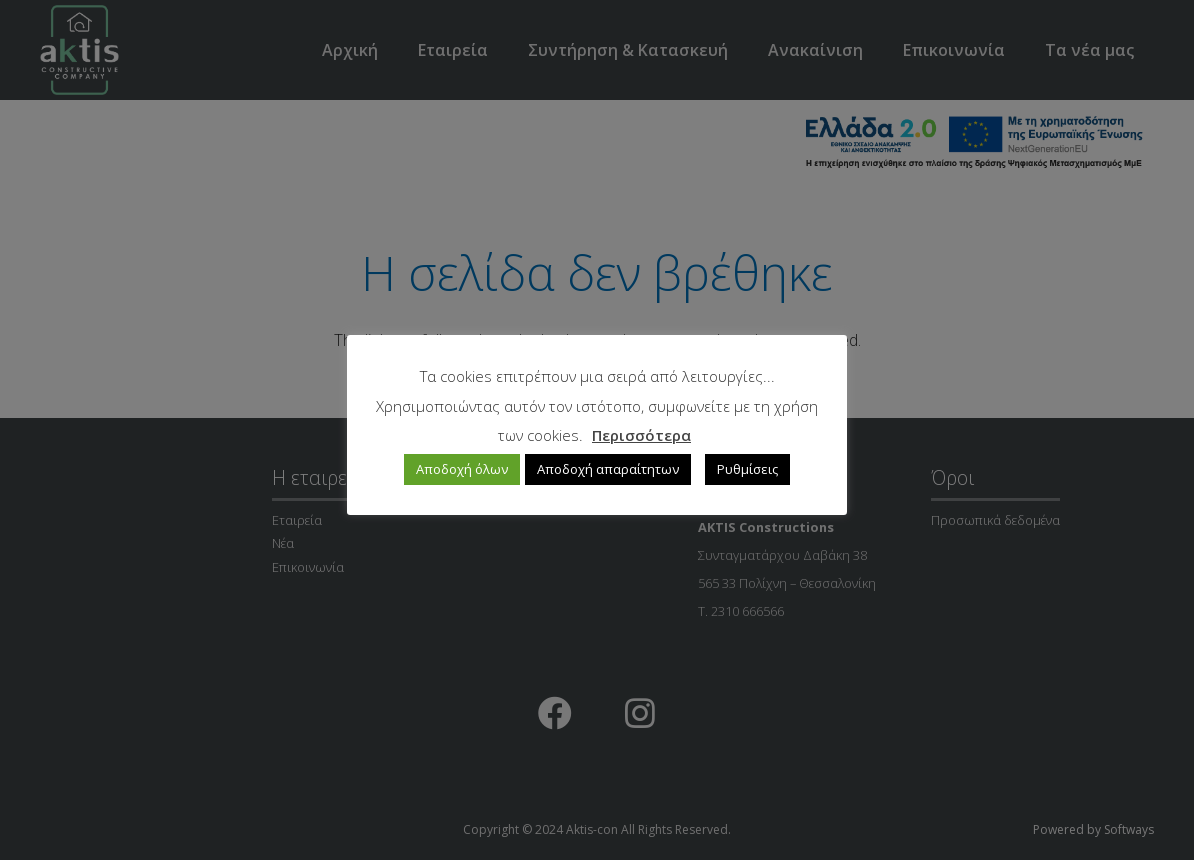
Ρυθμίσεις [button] (747, 469)
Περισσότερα (641, 435)
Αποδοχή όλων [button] (462, 469)
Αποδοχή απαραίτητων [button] (608, 469)
